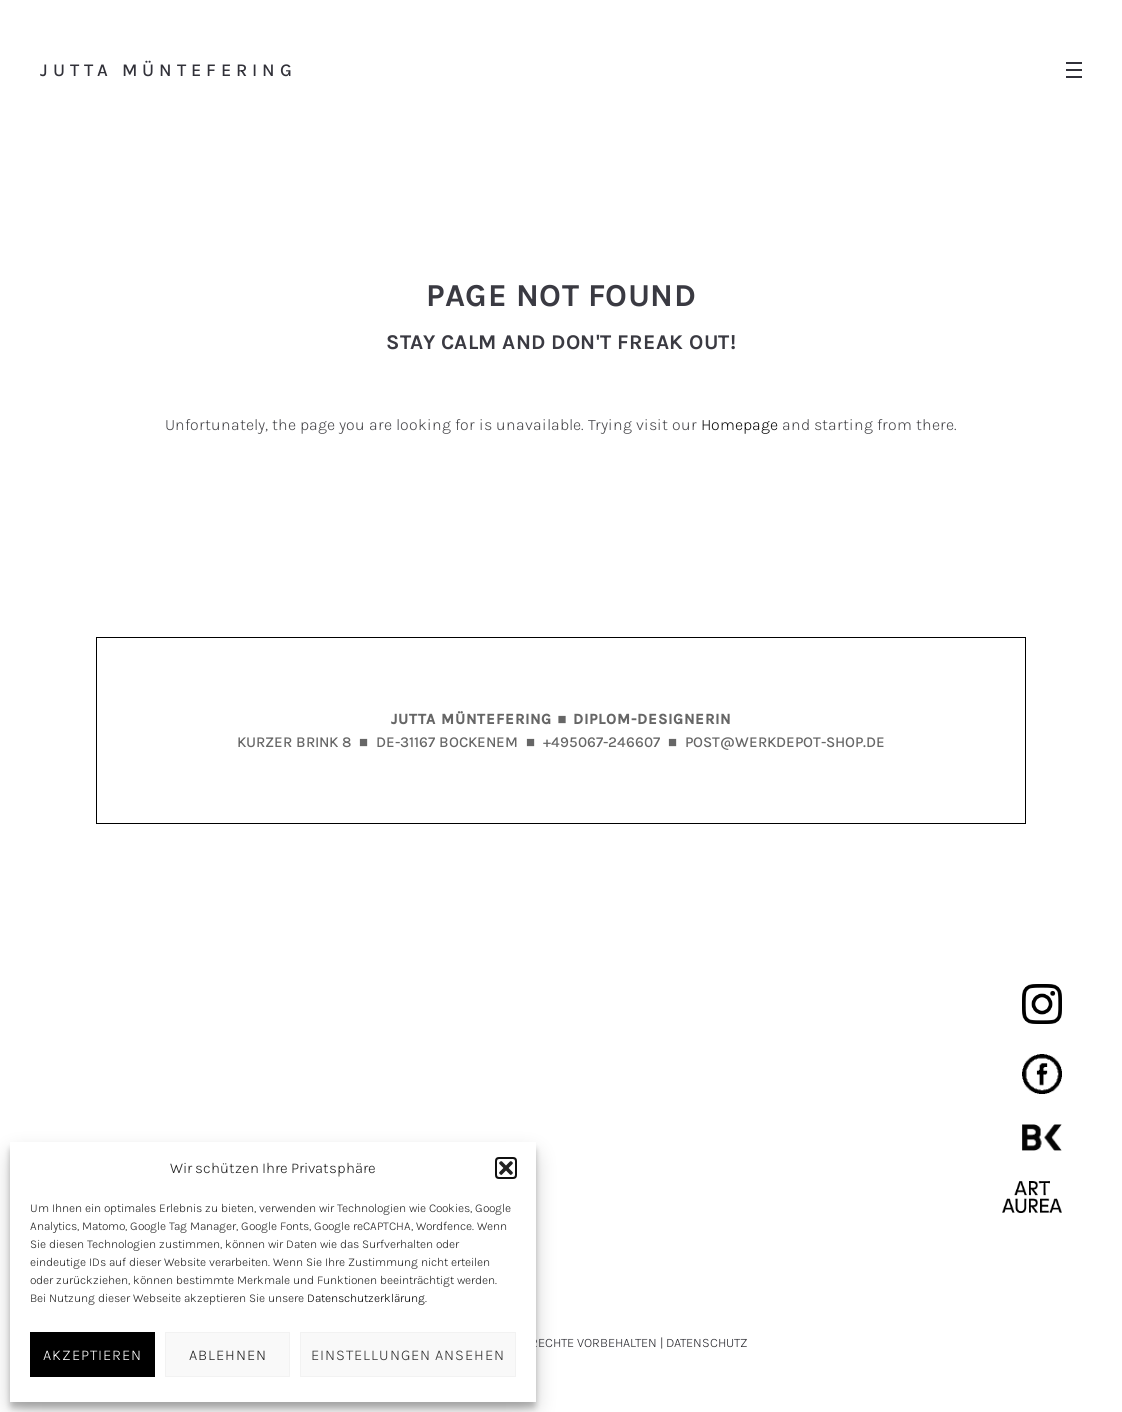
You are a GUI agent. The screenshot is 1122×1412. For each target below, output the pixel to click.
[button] (506, 1168)
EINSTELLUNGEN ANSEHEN (408, 1355)
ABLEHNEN (228, 1355)
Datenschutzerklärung (366, 1298)
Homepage (739, 424)
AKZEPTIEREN (92, 1355)
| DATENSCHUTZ (703, 1342)
